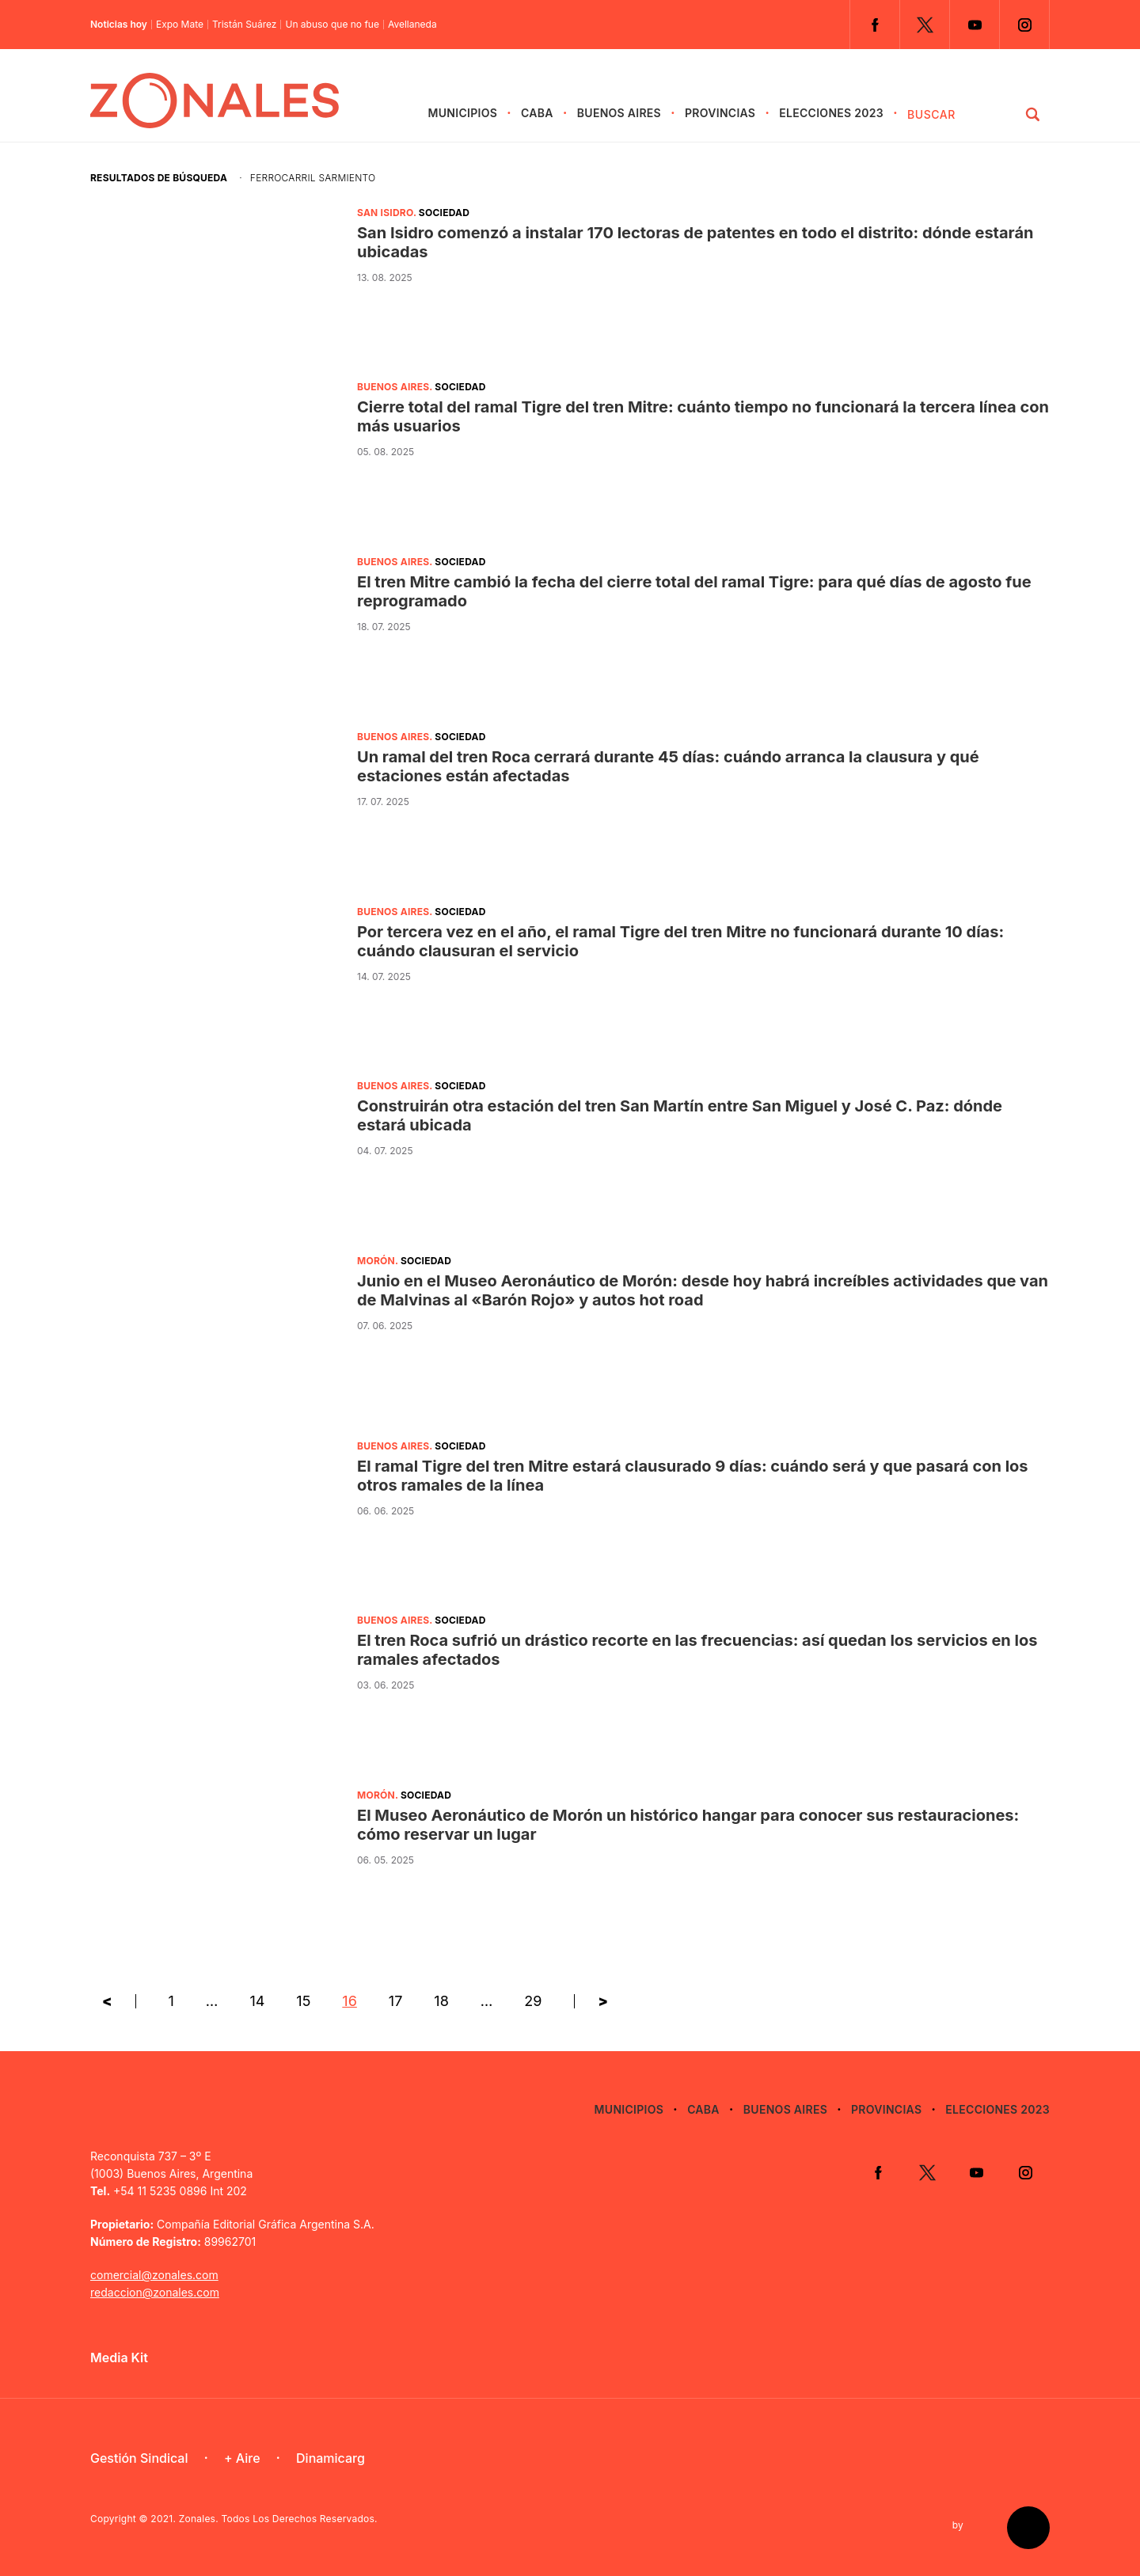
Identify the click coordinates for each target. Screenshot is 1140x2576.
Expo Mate (179, 24)
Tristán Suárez (244, 24)
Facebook (874, 24)
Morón (376, 1261)
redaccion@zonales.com (154, 2292)
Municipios (462, 113)
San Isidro (385, 212)
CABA (537, 113)
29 (533, 2001)
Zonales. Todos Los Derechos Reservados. (278, 2519)
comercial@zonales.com (154, 2275)
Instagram (1024, 24)
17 (396, 2001)
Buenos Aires (619, 113)
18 (441, 2001)
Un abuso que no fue (332, 24)
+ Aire (242, 2458)
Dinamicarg (330, 2458)
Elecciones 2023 (831, 113)
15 (303, 2001)
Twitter (924, 24)
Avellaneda (412, 24)
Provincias (720, 113)
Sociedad (444, 212)
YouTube (974, 24)
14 (256, 2001)
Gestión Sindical (139, 2458)
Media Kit (119, 2357)
